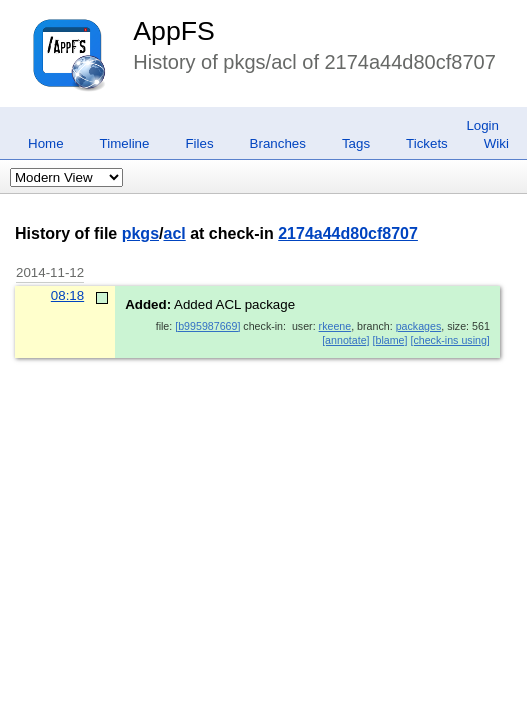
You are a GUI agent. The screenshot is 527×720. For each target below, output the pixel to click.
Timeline (125, 143)
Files (199, 143)
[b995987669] (207, 326)
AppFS (174, 31)
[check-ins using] (449, 340)
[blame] (390, 340)
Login (482, 125)
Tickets (427, 143)
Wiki (496, 143)
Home (46, 143)
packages (419, 326)
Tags (356, 143)
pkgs (140, 233)
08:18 (67, 295)
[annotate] (345, 340)
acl (174, 233)
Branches (278, 143)
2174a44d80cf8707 (348, 233)
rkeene (335, 326)
